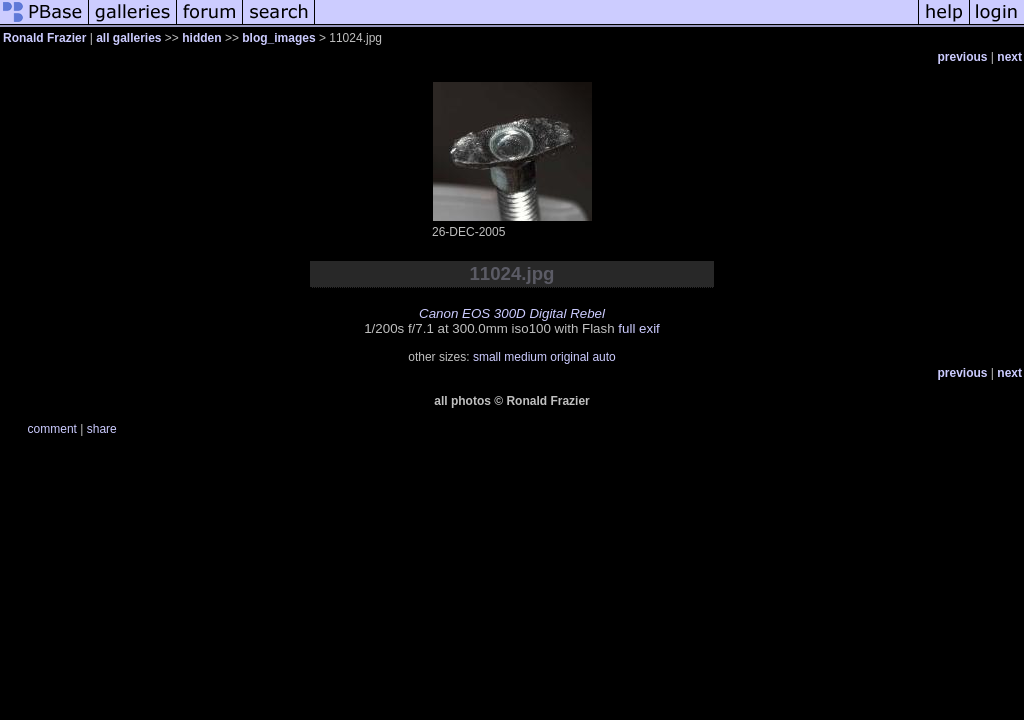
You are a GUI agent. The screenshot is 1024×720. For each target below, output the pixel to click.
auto (603, 357)
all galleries (128, 38)
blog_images (278, 38)
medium (525, 357)
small (487, 357)
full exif (638, 328)
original (569, 357)
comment (52, 429)
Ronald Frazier (44, 38)
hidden (201, 38)
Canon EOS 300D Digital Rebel (512, 313)
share (102, 429)
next (1009, 57)
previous (963, 57)
